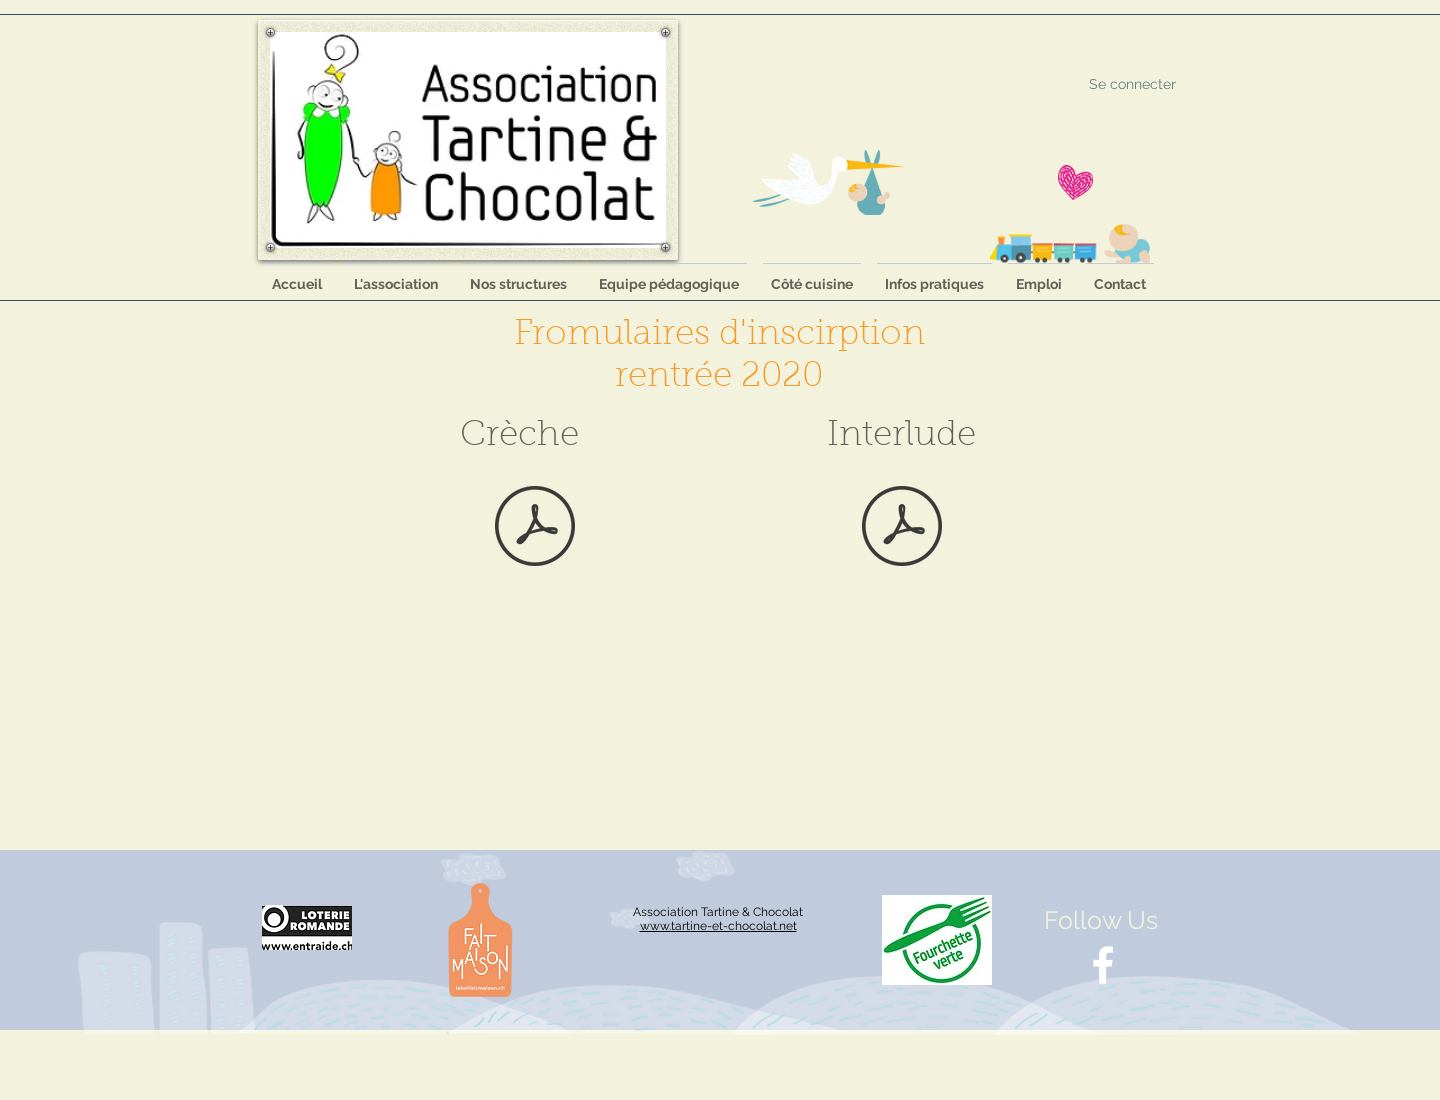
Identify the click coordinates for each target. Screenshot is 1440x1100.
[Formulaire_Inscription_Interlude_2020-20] (902, 528)
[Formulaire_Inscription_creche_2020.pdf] (535, 528)
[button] (518, 275)
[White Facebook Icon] (1103, 965)
